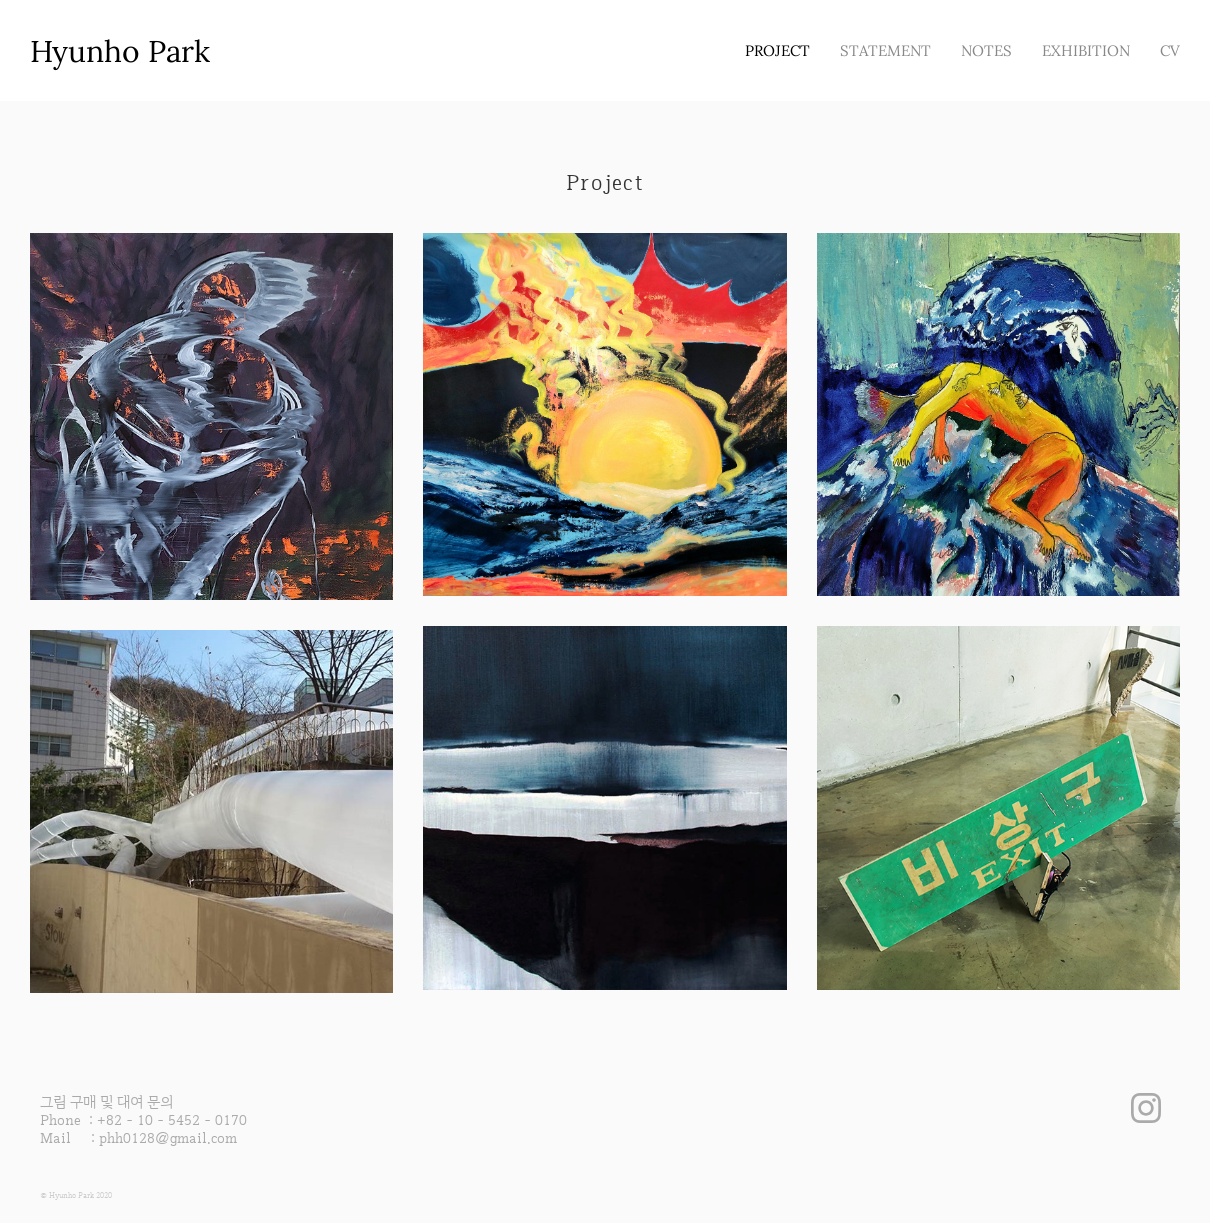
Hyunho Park (120, 51)
